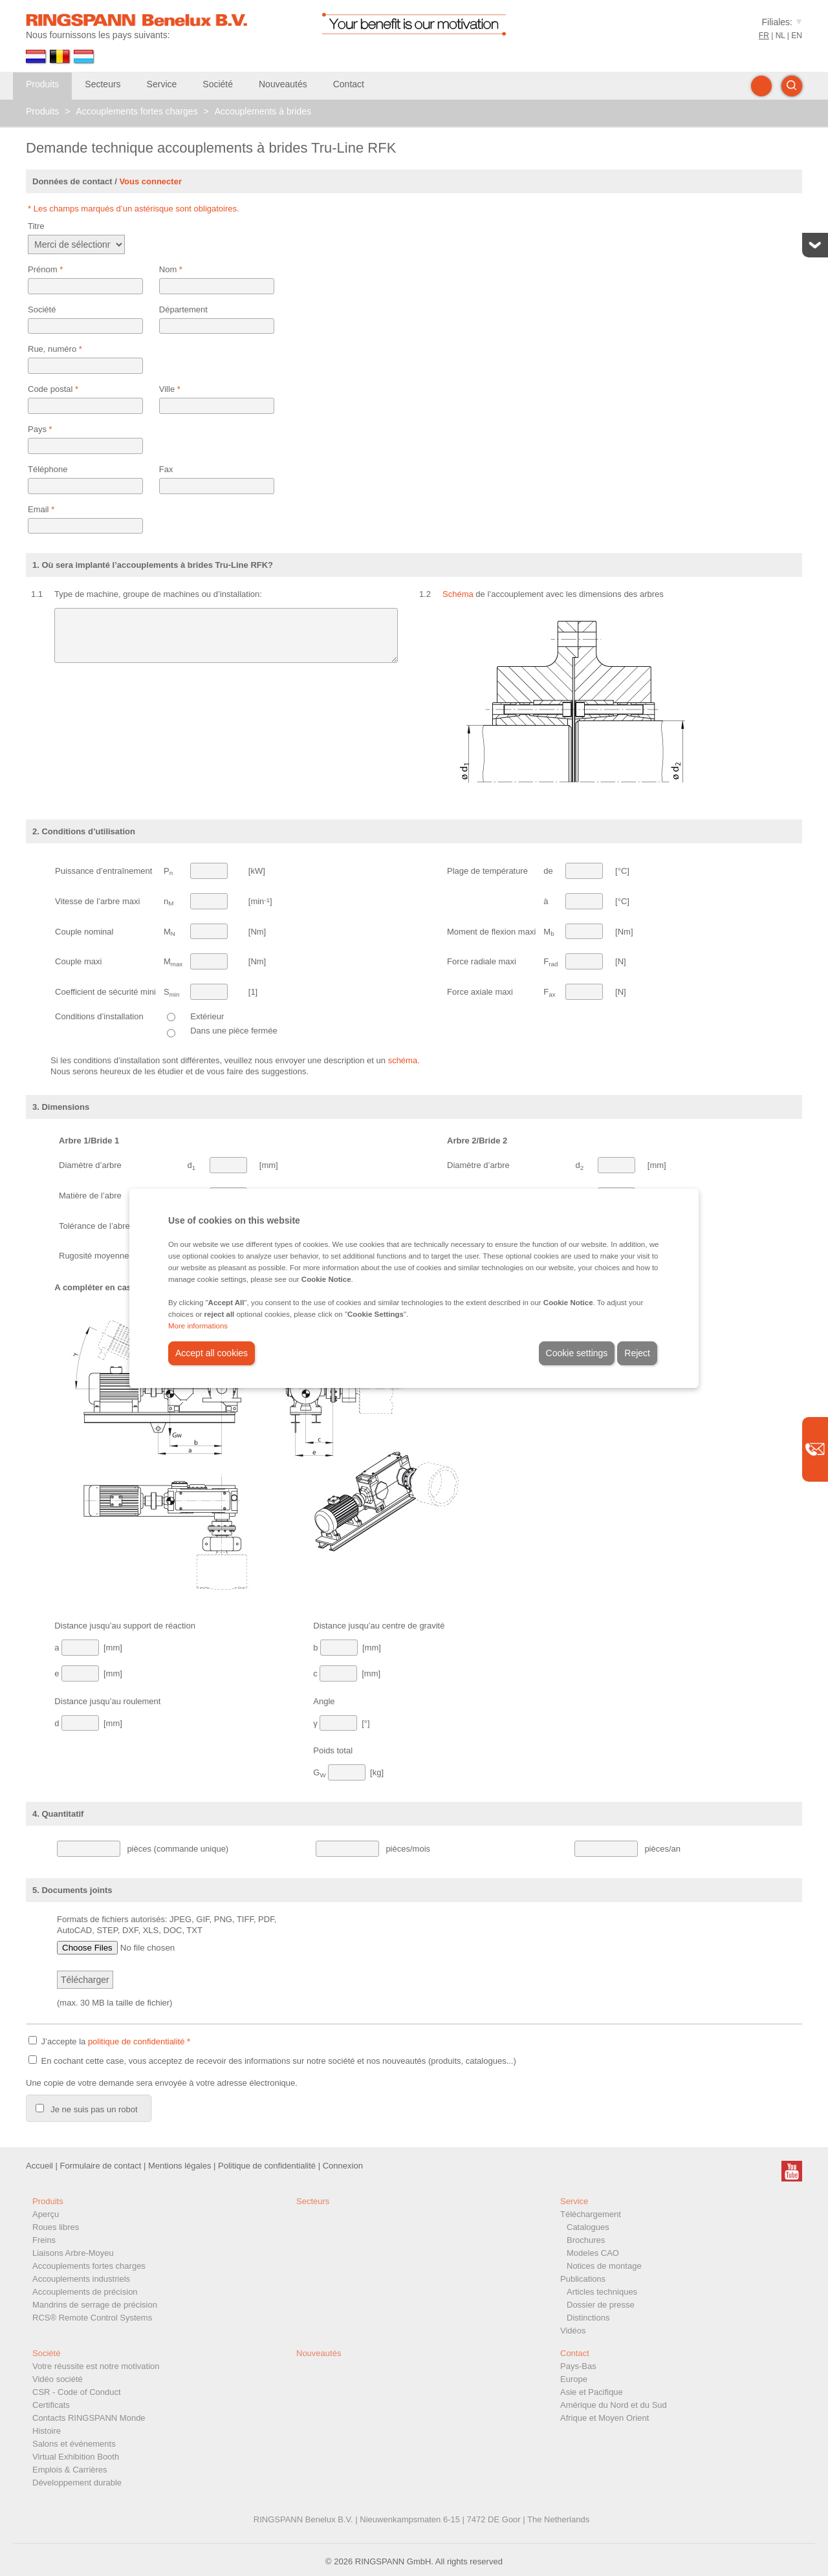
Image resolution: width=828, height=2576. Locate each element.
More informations (198, 1326)
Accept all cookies (211, 1353)
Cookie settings (577, 1353)
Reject (637, 1353)
